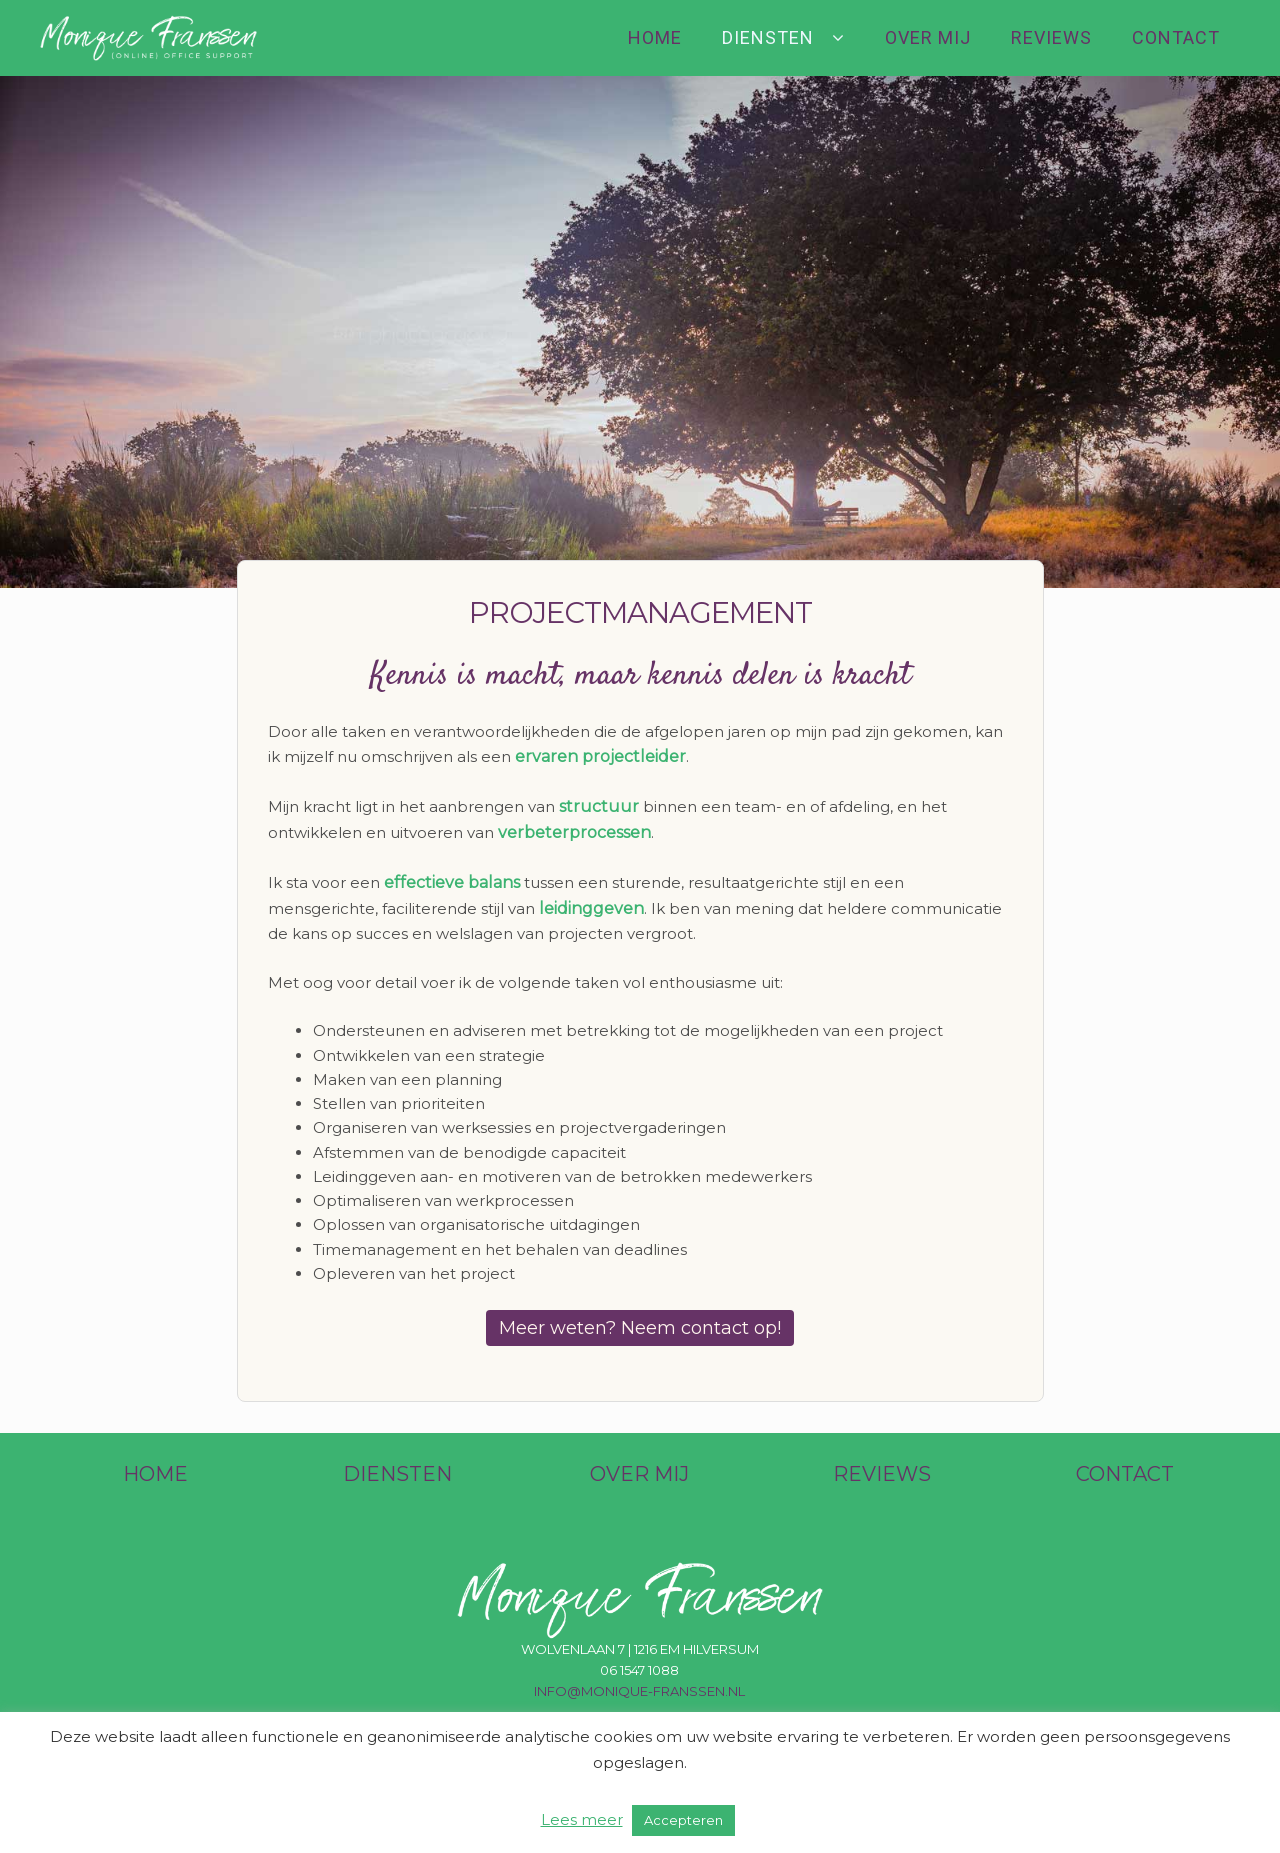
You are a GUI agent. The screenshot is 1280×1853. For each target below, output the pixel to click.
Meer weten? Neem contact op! (640, 1328)
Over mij (928, 37)
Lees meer (582, 1819)
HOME (155, 1474)
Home (655, 37)
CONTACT (1125, 1474)
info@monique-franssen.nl (639, 1691)
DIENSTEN (397, 1474)
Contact (1176, 37)
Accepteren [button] (683, 1820)
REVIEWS (882, 1474)
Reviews (1051, 37)
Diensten (768, 37)
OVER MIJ (639, 1474)
